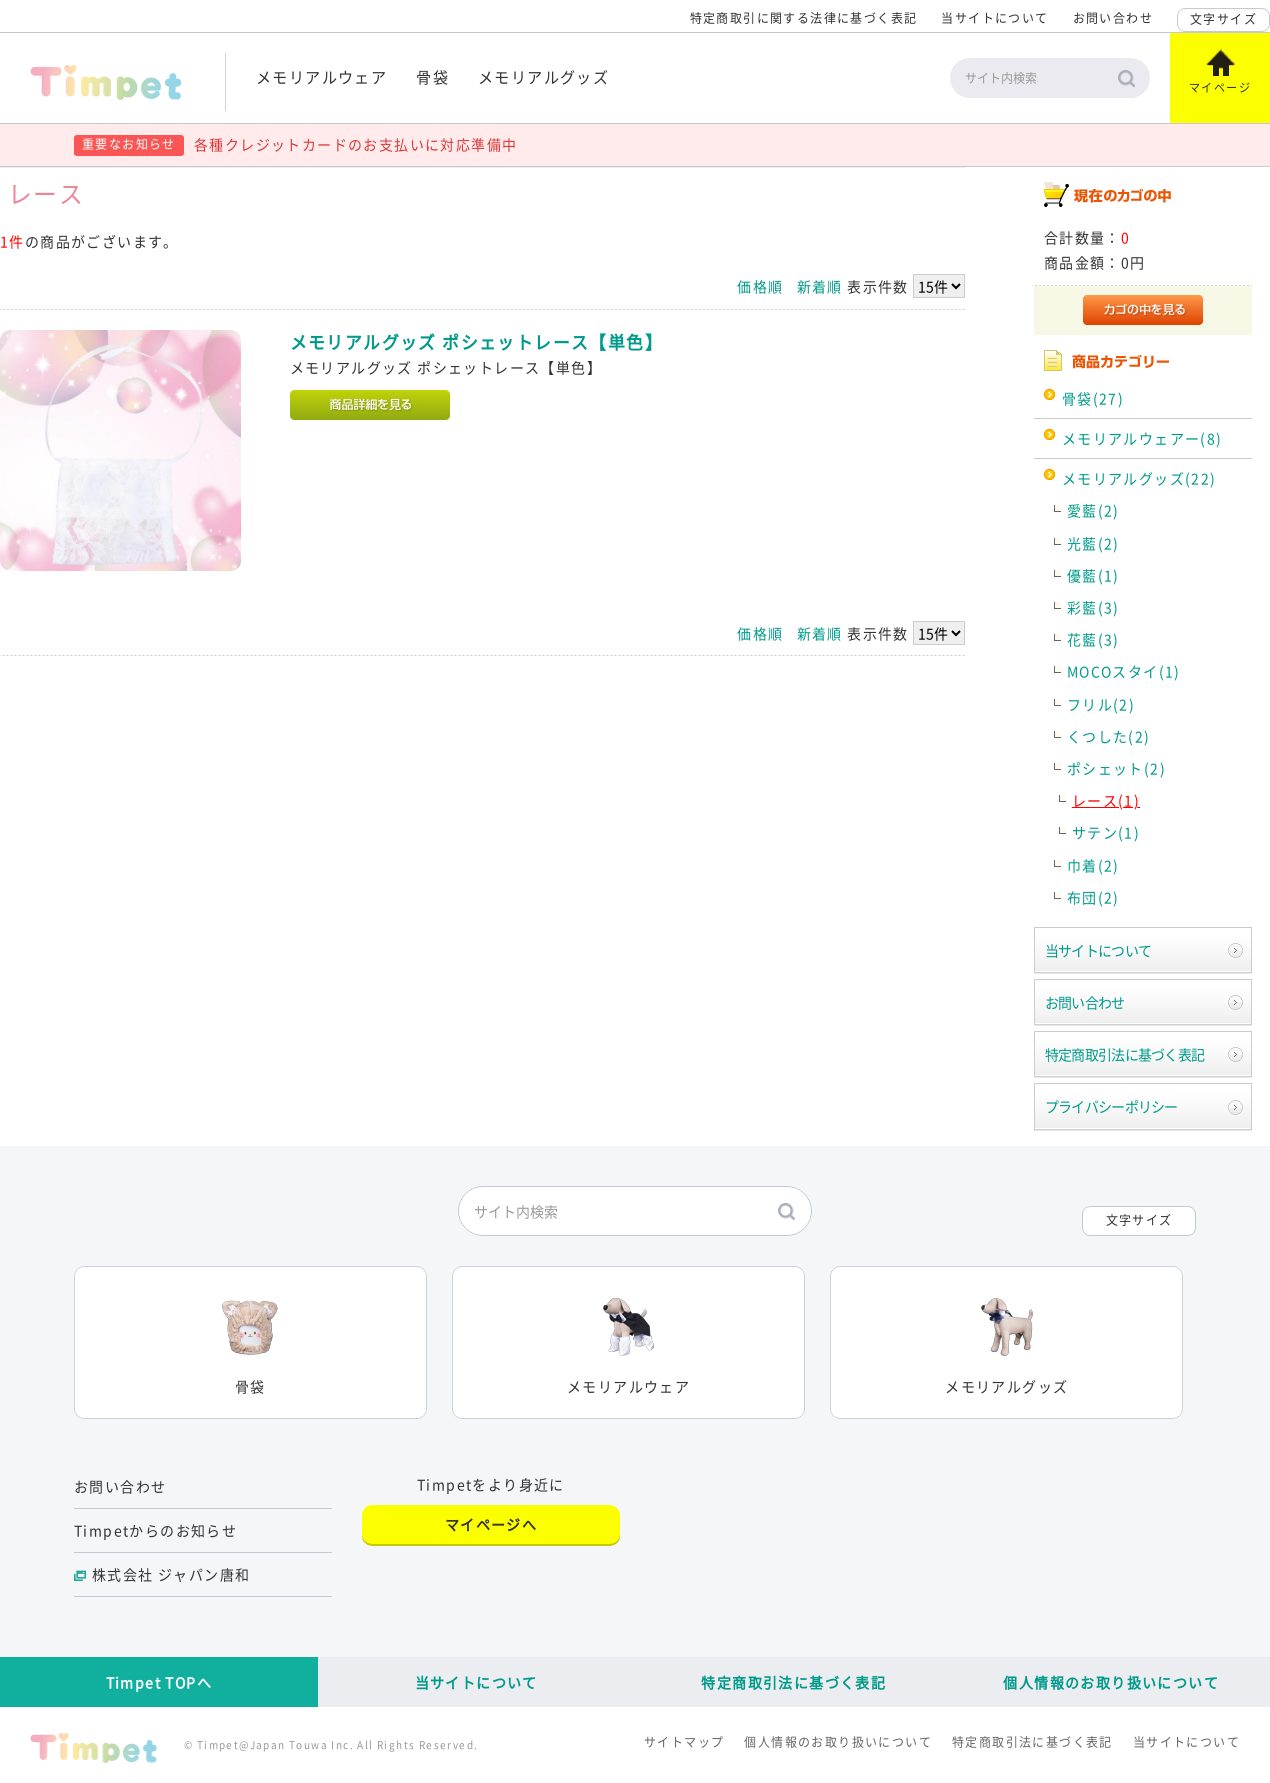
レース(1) (1106, 800)
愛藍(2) (1093, 510)
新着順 (820, 286)
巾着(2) (1093, 865)
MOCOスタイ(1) (1124, 671)
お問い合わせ (1113, 18)
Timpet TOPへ (159, 1682)
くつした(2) (1109, 736)
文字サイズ (1223, 19)
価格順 (760, 286)
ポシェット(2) (1116, 768)
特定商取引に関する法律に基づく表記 (804, 18)
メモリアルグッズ (543, 76)
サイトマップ (684, 1742)
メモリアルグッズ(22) (1139, 478)
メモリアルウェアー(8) (1142, 438)
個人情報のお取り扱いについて (1111, 1682)
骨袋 (432, 76)
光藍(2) (1093, 543)
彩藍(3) (1093, 607)
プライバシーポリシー (1111, 1106)
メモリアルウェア (321, 76)
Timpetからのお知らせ (155, 1530)
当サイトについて (994, 18)
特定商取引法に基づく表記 (1125, 1054)
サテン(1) (1106, 832)
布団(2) (1093, 897)
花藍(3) (1093, 639)
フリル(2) (1101, 704)
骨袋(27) (1093, 398)
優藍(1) (1093, 575)
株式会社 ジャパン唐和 (171, 1574)
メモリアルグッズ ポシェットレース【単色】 (476, 342)
